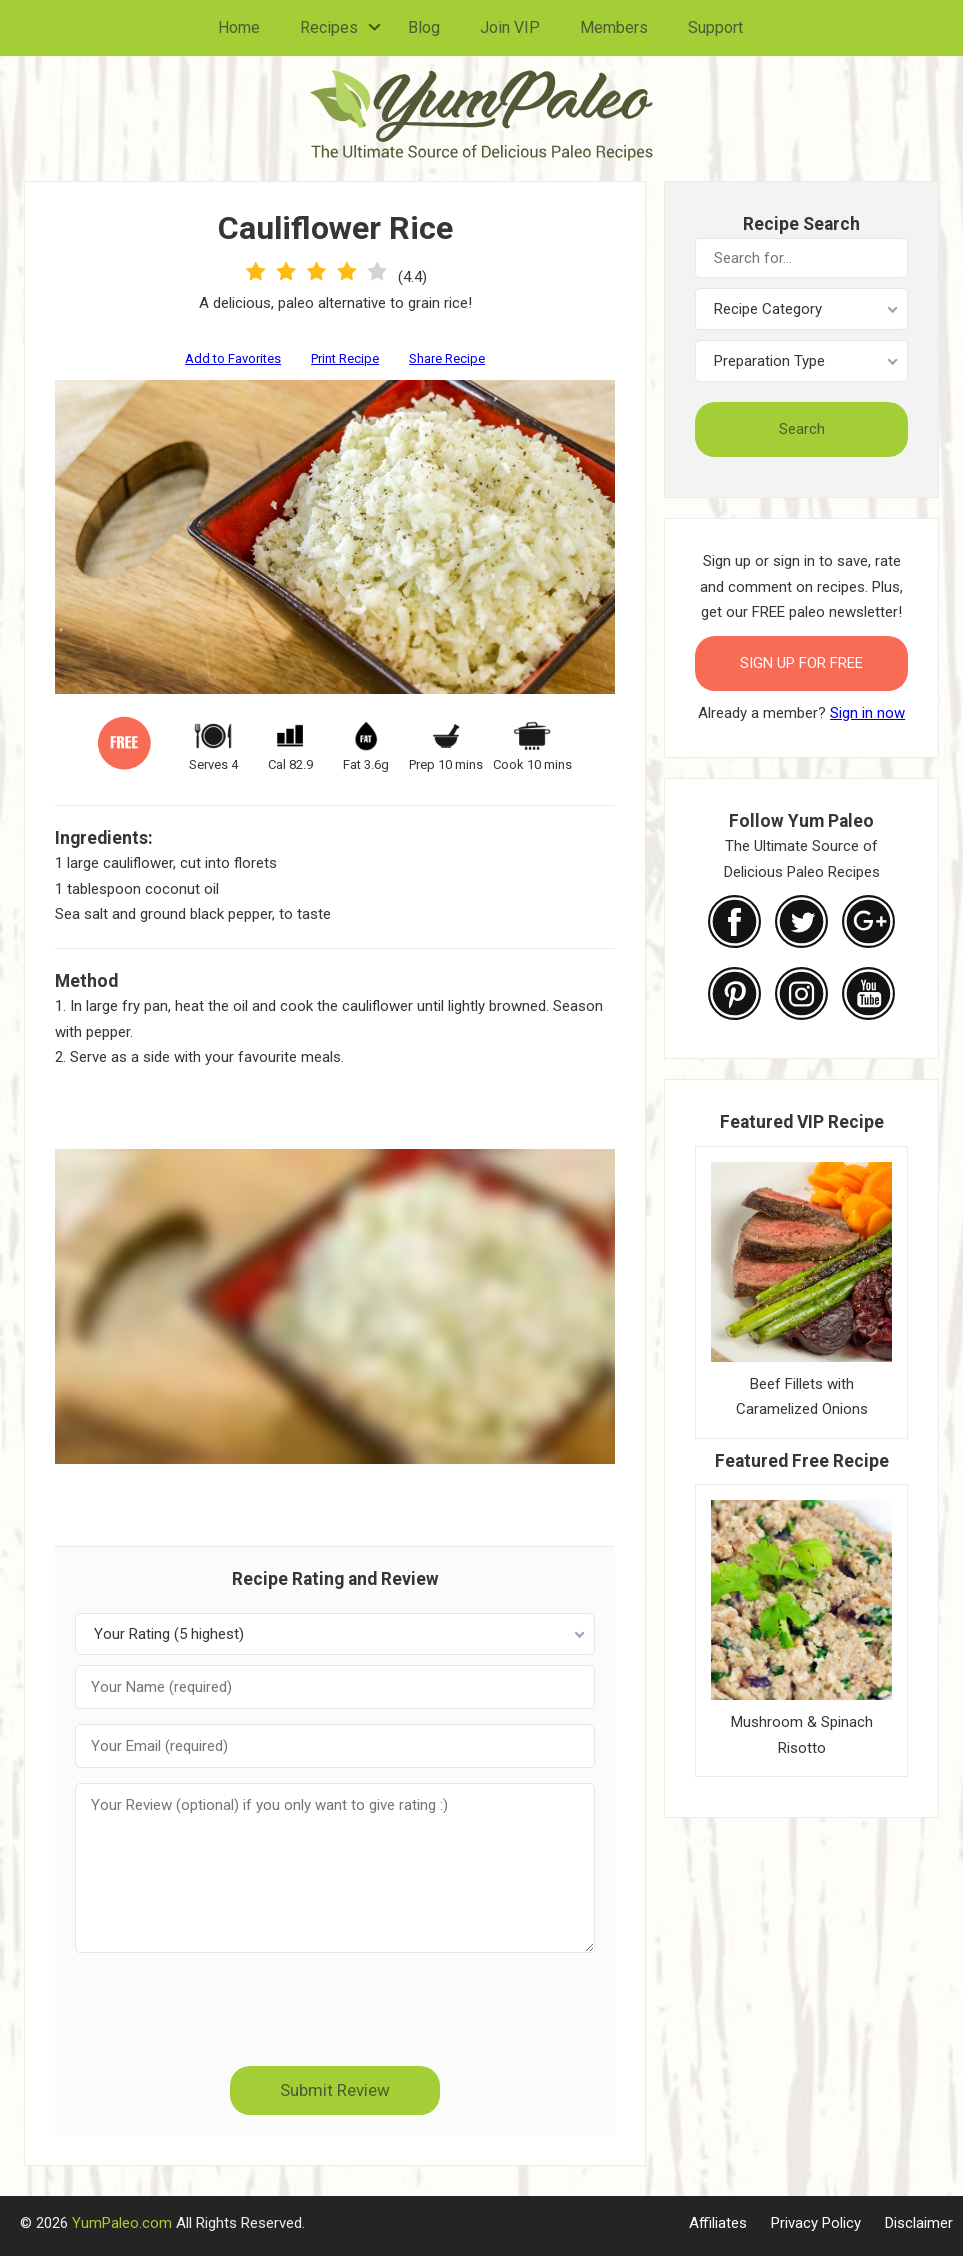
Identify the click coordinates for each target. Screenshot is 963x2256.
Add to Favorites (233, 358)
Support (715, 27)
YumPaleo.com (122, 2223)
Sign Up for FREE (801, 663)
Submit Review (335, 2090)
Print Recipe (345, 358)
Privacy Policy (816, 2223)
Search (802, 429)
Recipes (329, 27)
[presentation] (335, 2007)
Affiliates (718, 2223)
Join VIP (510, 27)
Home (239, 27)
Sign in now (867, 713)
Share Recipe (447, 358)
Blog (424, 27)
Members (614, 27)
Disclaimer (919, 2223)
